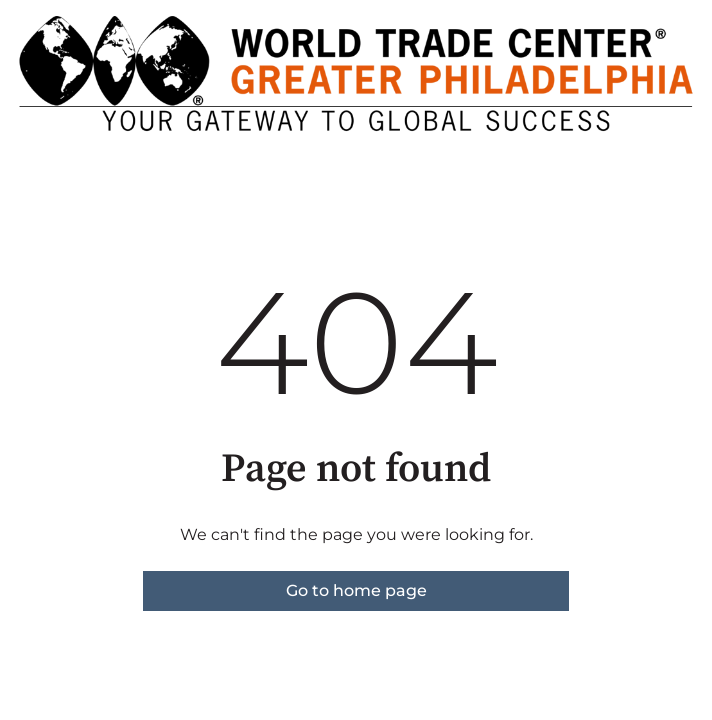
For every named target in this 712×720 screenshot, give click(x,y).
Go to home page (356, 590)
